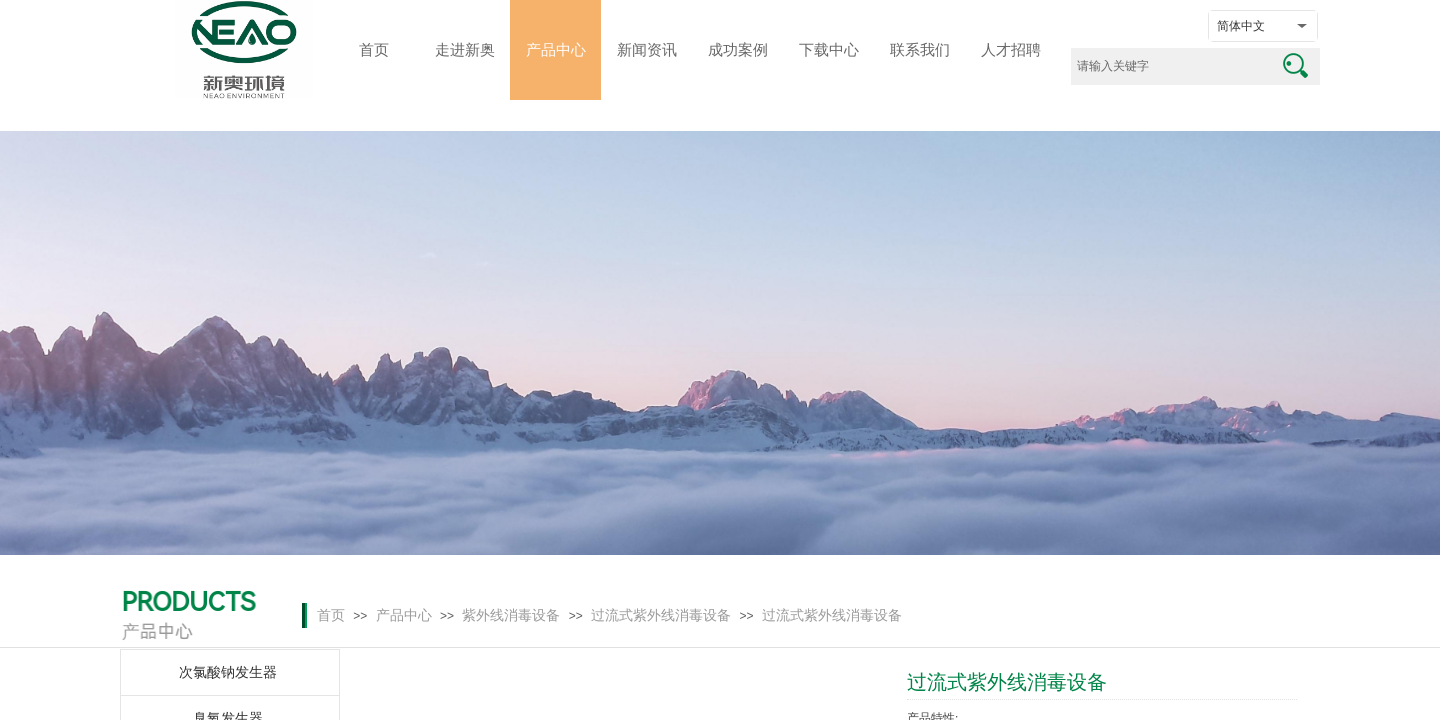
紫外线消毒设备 (511, 615)
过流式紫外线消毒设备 (661, 615)
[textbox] (1170, 66)
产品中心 (404, 615)
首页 (331, 615)
